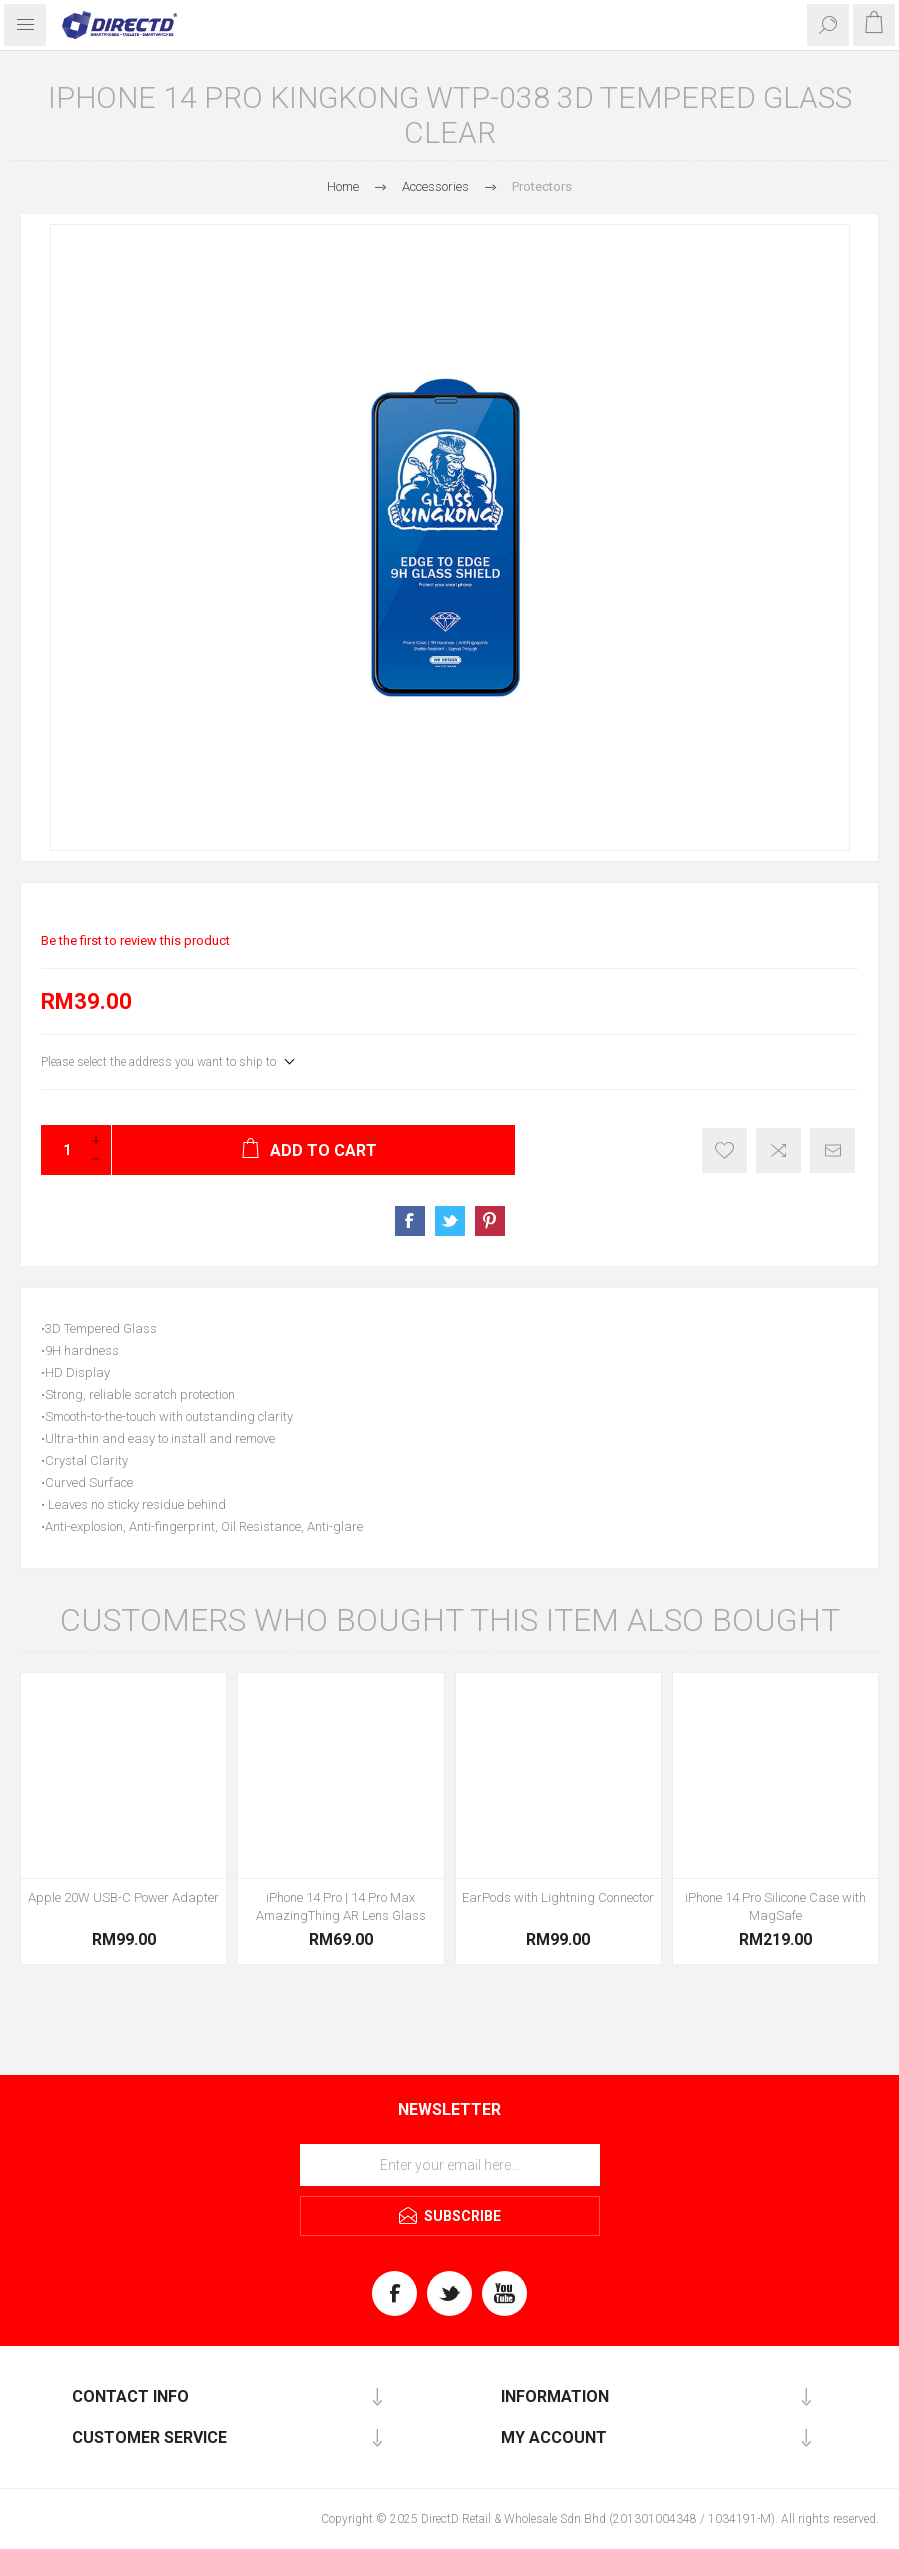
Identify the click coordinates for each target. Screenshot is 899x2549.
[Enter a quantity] (61, 1150)
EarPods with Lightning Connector (558, 1897)
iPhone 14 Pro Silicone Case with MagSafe (775, 1906)
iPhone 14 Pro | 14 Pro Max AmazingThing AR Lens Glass (341, 1906)
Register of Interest (724, 1150)
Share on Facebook (410, 1221)
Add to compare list (778, 1150)
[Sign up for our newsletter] (450, 2165)
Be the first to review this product (135, 940)
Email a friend (832, 1150)
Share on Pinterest (490, 1221)
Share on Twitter (450, 1221)
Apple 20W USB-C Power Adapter (123, 1897)
